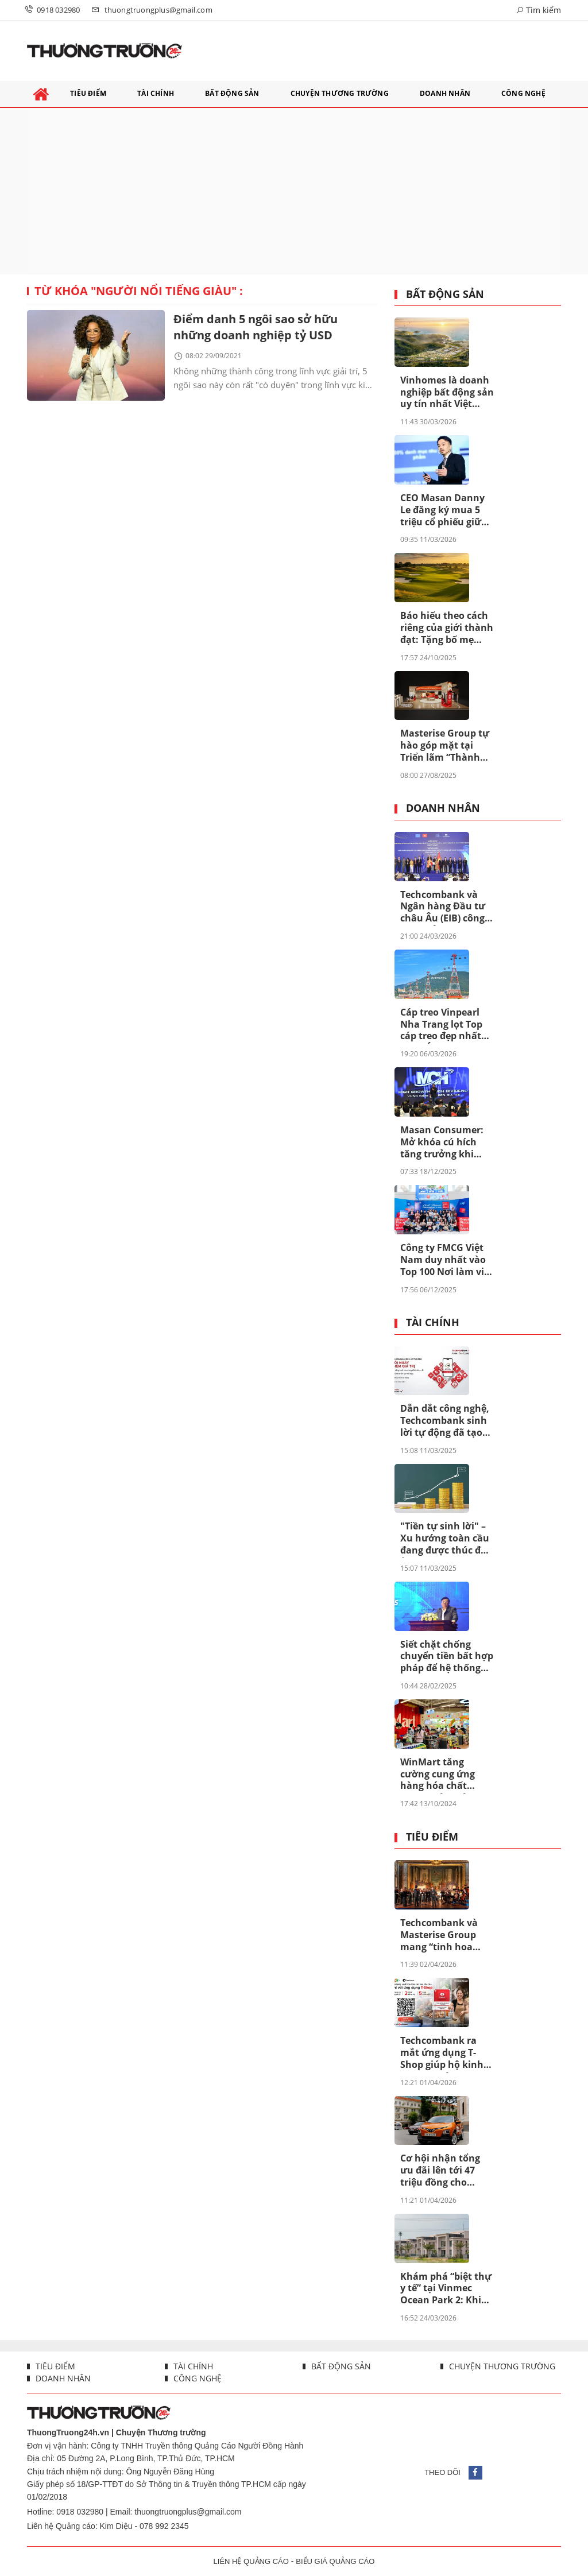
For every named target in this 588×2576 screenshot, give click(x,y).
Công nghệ (196, 2378)
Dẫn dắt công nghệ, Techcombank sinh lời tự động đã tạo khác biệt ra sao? (444, 1421)
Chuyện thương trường (501, 2366)
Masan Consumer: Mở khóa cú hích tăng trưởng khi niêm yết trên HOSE (444, 1142)
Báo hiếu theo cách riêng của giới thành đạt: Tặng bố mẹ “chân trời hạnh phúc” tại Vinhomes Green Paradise (446, 628)
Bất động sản (445, 294)
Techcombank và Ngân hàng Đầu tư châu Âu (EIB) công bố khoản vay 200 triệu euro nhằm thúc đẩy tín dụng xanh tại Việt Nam (442, 907)
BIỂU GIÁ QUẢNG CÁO (335, 2561)
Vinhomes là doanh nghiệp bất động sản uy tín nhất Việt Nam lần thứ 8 (447, 393)
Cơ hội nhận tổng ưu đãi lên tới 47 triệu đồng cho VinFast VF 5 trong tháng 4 (441, 2171)
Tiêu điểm (432, 1837)
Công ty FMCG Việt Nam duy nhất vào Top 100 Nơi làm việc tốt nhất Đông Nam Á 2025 (447, 1260)
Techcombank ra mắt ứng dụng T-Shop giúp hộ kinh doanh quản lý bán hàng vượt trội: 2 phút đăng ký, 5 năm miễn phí (443, 2053)
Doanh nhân (443, 808)
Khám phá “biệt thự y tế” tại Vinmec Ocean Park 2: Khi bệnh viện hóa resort (446, 2289)
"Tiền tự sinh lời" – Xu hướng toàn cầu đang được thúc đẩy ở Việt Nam (446, 1539)
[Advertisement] (294, 191)
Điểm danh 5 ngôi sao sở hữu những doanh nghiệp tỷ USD (255, 327)
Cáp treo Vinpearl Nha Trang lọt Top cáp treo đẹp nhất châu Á (441, 1025)
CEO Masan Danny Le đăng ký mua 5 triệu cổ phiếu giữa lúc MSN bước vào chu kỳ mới (443, 510)
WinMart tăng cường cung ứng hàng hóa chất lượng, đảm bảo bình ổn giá (437, 1774)
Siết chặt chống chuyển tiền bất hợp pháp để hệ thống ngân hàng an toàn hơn (446, 1657)
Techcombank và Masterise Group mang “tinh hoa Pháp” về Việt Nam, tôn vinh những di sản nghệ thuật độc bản (444, 1935)
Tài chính (432, 1322)
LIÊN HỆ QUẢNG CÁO (251, 2561)
